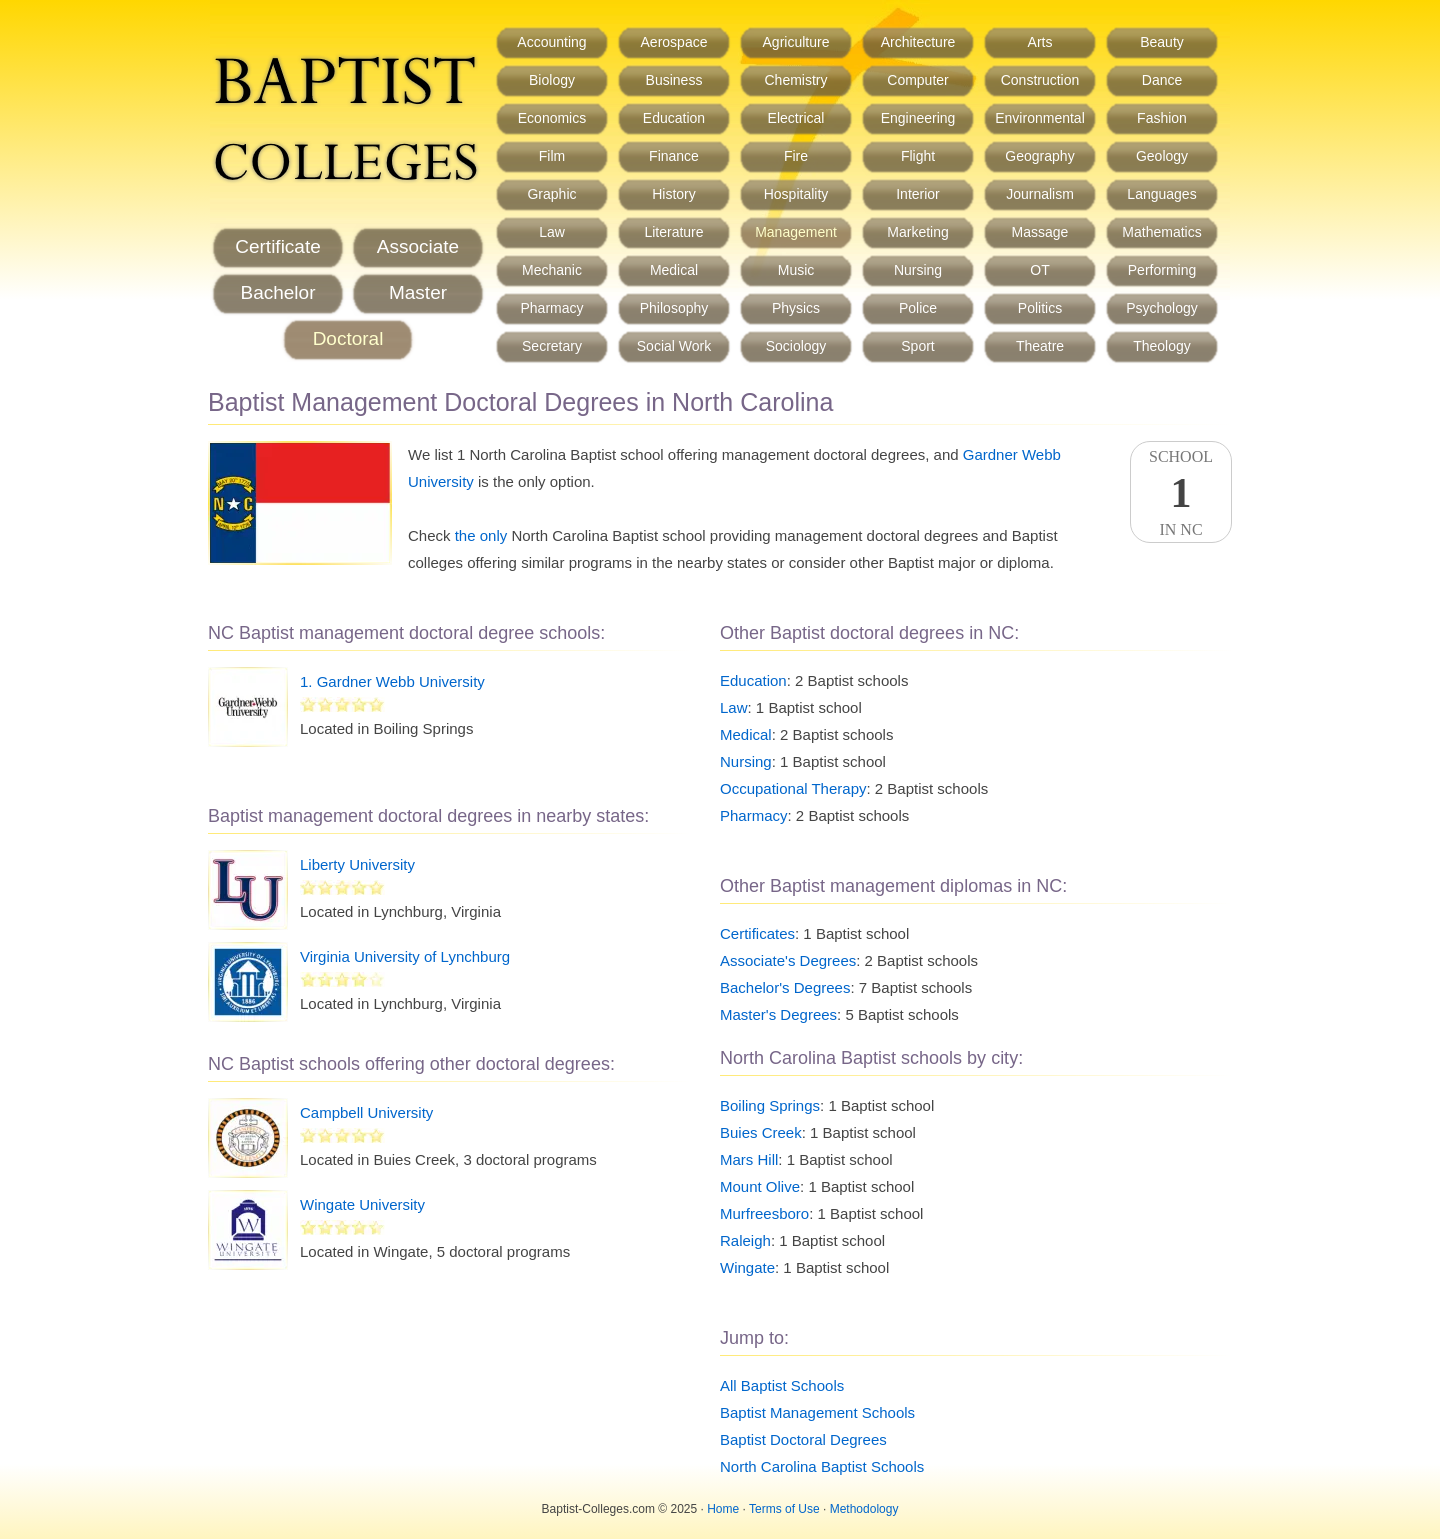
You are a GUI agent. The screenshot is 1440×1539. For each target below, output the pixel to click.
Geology (1162, 156)
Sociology (796, 346)
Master (418, 292)
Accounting (551, 42)
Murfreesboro (764, 1213)
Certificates (757, 933)
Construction (1040, 80)
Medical (674, 270)
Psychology (1162, 308)
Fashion (1162, 118)
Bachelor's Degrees (785, 987)
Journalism (1040, 194)
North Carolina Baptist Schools (822, 1466)
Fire (796, 156)
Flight (918, 156)
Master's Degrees (778, 1014)
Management (796, 232)
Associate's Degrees (788, 960)
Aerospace (674, 42)
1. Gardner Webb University (392, 681)
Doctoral (348, 338)
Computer (917, 80)
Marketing (917, 232)
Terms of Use (784, 1509)
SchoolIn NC (1181, 493)
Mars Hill (749, 1159)
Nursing (918, 270)
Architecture (918, 42)
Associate (418, 246)
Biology (552, 80)
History (674, 194)
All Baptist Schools (782, 1385)
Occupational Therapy (793, 788)
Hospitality (796, 194)
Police (918, 308)
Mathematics (1161, 232)
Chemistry (795, 80)
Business (674, 80)
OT (1039, 270)
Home (723, 1509)
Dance (1162, 80)
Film (552, 156)
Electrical (796, 118)
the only (481, 535)
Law (552, 232)
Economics (552, 118)
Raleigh (745, 1240)
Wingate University (362, 1204)
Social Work (674, 346)
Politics (1040, 308)
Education (674, 118)
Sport (917, 346)
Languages (1161, 194)
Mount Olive (760, 1186)
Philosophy (674, 308)
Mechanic (552, 270)
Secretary (552, 346)
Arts (1040, 42)
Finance (674, 156)
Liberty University (357, 864)
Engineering (918, 118)
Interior (918, 194)
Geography (1039, 156)
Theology (1162, 346)
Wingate (747, 1267)
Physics (796, 308)
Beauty (1162, 42)
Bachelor (278, 292)
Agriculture (796, 42)
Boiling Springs (770, 1105)
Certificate (278, 246)
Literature (673, 232)
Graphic (551, 194)
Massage (1040, 232)
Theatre (1040, 346)
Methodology (864, 1509)
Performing (1162, 270)
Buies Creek (761, 1132)
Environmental (1040, 118)
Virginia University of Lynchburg (405, 956)
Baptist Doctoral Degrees (803, 1439)
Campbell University (366, 1112)
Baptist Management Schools (817, 1412)
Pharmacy (551, 308)
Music (796, 270)
